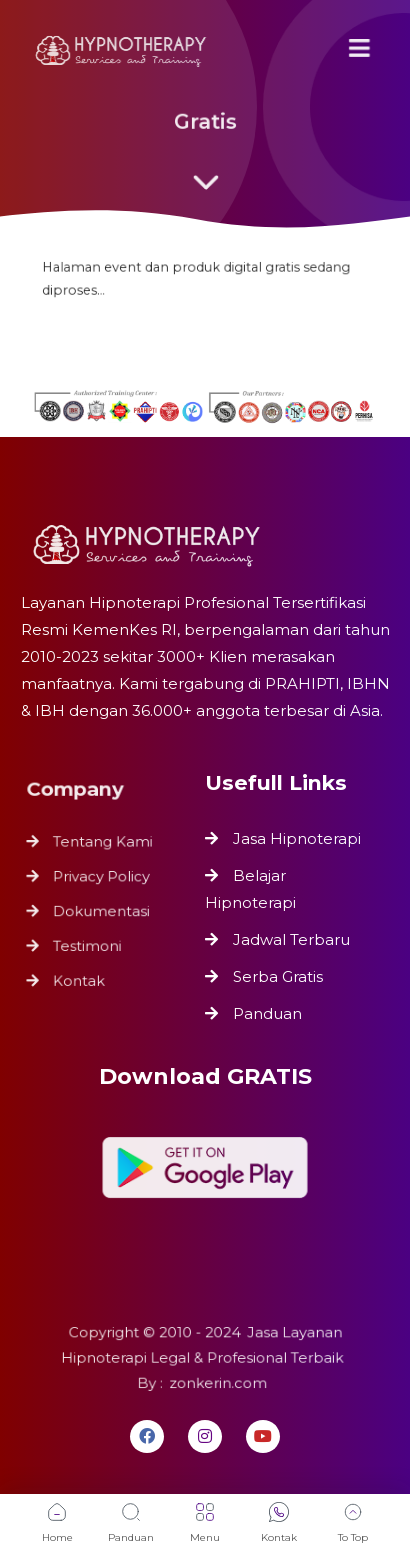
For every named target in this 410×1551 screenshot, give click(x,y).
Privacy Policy (101, 877)
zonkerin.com (216, 1381)
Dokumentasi (101, 909)
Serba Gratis (278, 976)
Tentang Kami (102, 844)
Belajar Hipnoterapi (250, 889)
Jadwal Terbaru (291, 939)
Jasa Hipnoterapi (297, 838)
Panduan (267, 1013)
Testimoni (88, 942)
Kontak (80, 974)
